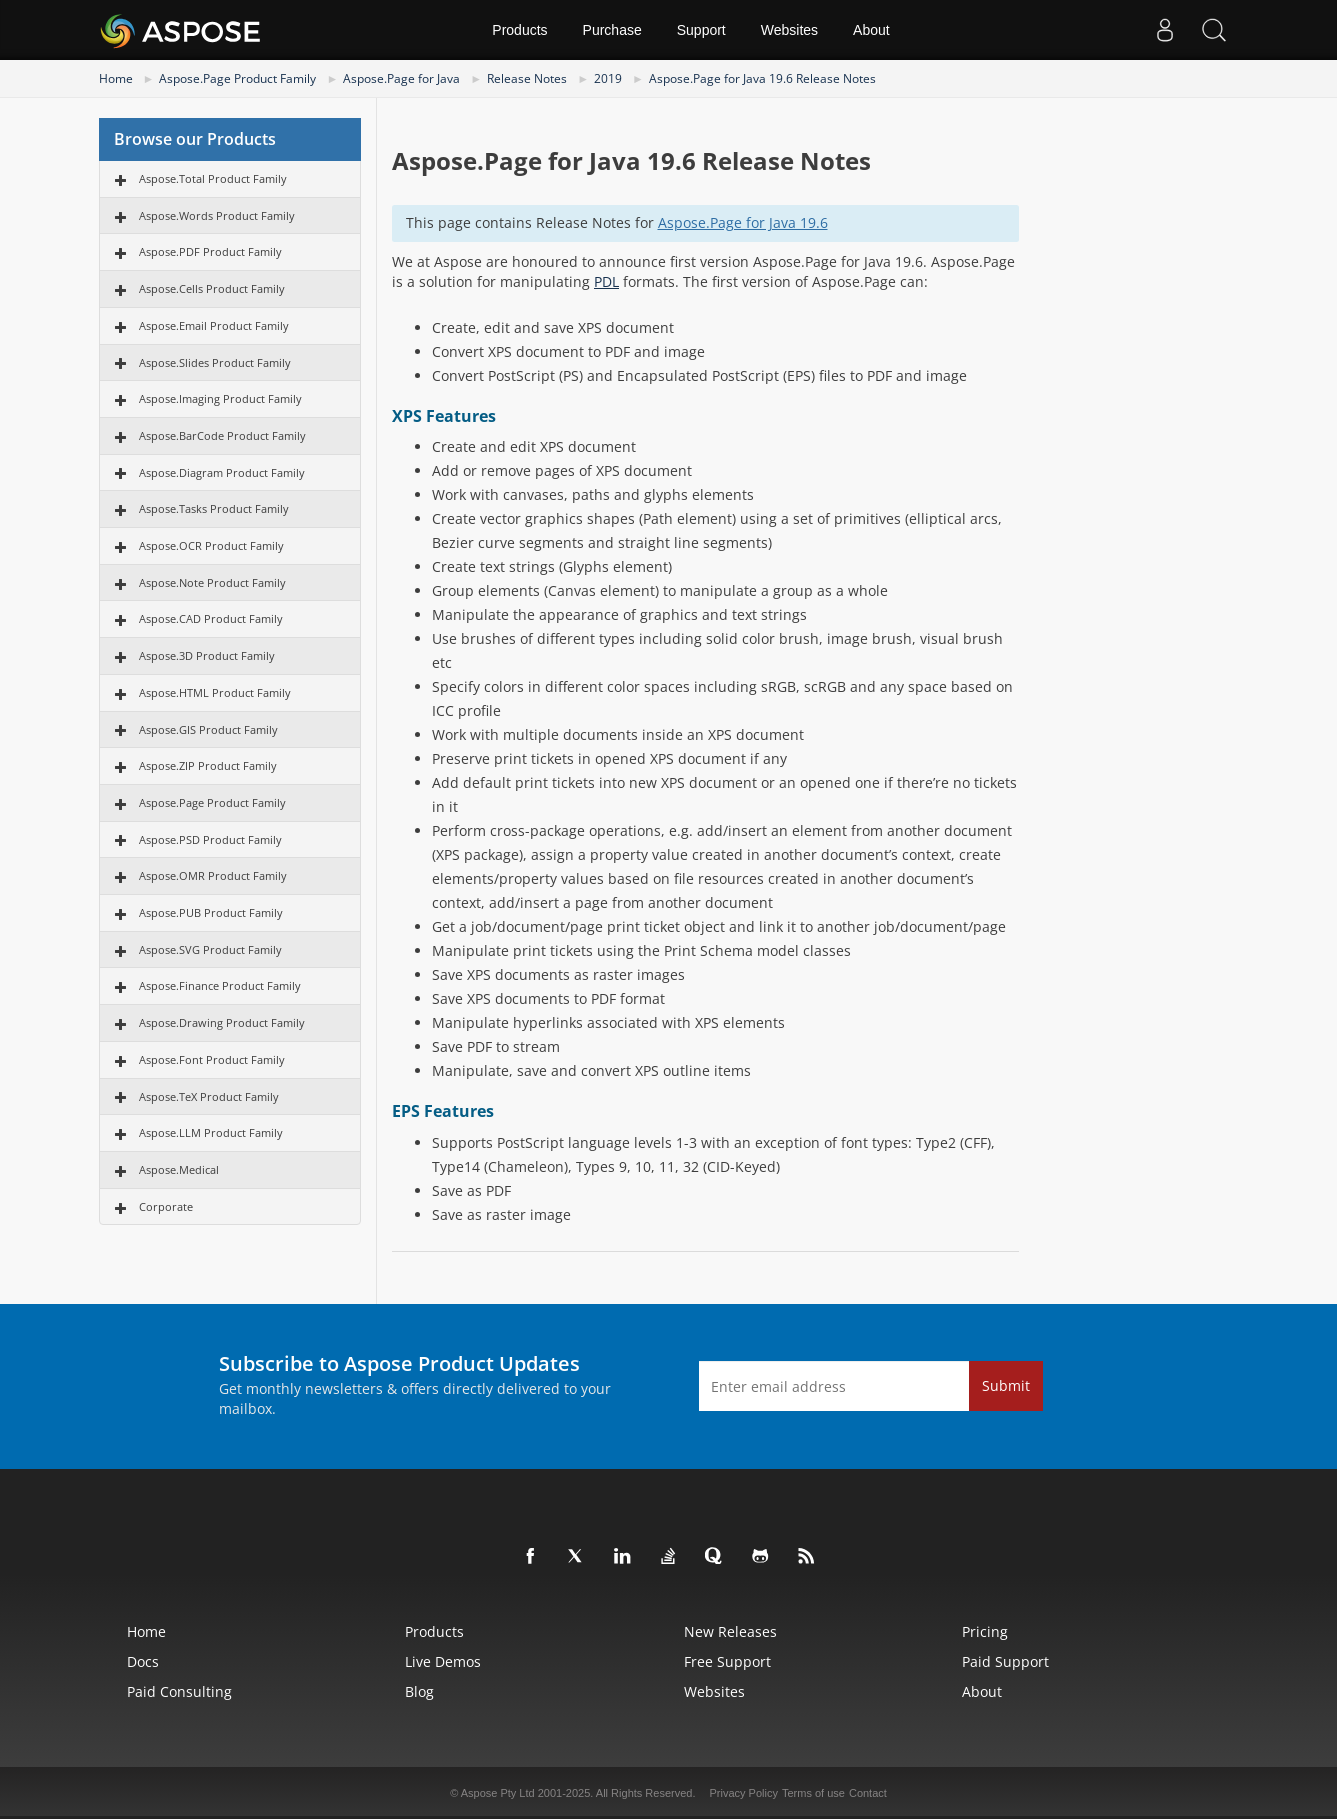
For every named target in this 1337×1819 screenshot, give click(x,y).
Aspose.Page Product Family (237, 78)
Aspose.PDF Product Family (210, 251)
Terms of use (813, 1793)
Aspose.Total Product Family (213, 178)
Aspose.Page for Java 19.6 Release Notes (762, 78)
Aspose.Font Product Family (212, 1059)
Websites (789, 30)
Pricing (985, 1631)
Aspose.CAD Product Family (211, 618)
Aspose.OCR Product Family (211, 545)
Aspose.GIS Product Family (208, 729)
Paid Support (1005, 1661)
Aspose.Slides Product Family (215, 362)
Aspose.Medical (179, 1169)
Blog (419, 1691)
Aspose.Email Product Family (214, 325)
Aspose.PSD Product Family (210, 839)
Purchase (612, 30)
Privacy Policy (744, 1793)
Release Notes (527, 78)
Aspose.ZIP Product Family (208, 765)
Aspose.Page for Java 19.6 (743, 222)
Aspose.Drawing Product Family (222, 1022)
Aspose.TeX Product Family (209, 1096)
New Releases (730, 1631)
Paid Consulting (179, 1691)
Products (519, 30)
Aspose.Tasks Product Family (214, 508)
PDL (606, 281)
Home (116, 78)
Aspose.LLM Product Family (211, 1132)
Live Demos (443, 1661)
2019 (608, 78)
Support (701, 30)
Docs (143, 1661)
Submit (1006, 1385)
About (871, 30)
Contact (868, 1793)
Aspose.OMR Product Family (213, 875)
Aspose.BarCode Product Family (222, 435)
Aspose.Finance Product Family (220, 985)
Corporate (166, 1206)
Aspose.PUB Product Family (211, 912)
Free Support (727, 1661)
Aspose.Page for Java (401, 78)
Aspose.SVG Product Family (210, 949)
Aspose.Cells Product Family (212, 288)
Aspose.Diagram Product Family (222, 472)
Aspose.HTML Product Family (215, 692)
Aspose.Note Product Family (212, 582)
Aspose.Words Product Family (217, 215)
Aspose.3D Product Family (207, 655)
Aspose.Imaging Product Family (220, 398)
